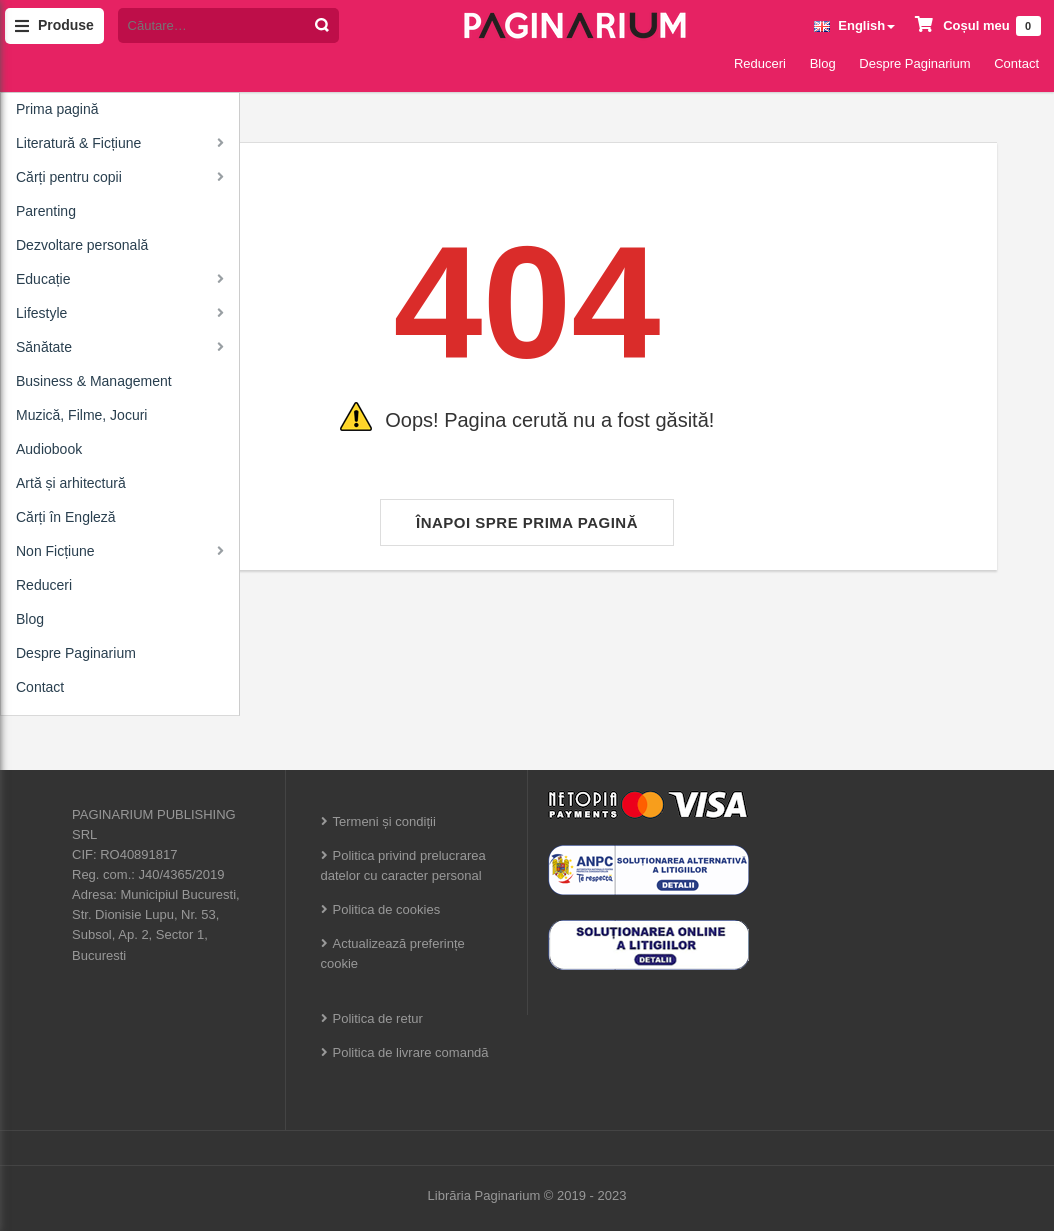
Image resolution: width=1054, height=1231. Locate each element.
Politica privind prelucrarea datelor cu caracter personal (403, 865)
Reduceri (760, 63)
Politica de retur (378, 1018)
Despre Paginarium (914, 63)
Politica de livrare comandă (411, 1052)
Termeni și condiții (384, 821)
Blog (823, 63)
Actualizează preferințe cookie (393, 953)
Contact (1016, 63)
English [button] (855, 25)
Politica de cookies (387, 909)
